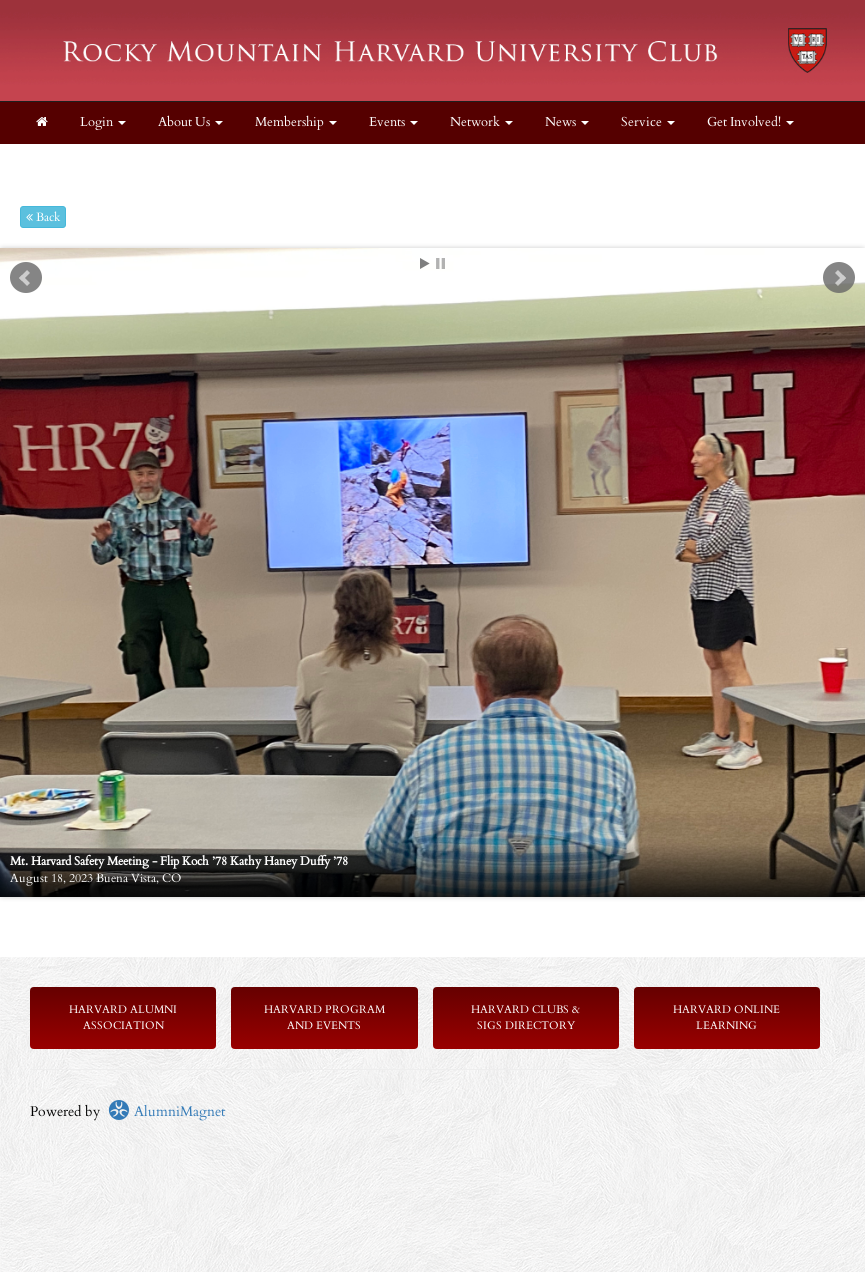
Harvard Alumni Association (123, 1017)
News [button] (567, 122)
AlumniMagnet (166, 1111)
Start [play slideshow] (425, 263)
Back (43, 217)
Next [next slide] (839, 278)
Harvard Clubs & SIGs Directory (525, 1017)
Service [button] (648, 122)
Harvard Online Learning (726, 1017)
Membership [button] (296, 122)
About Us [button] (190, 122)
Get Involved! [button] (750, 122)
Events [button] (393, 122)
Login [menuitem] (103, 122)
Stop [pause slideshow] (440, 263)
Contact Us (67, 164)
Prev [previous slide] (26, 278)
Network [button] (481, 122)
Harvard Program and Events (324, 1017)
